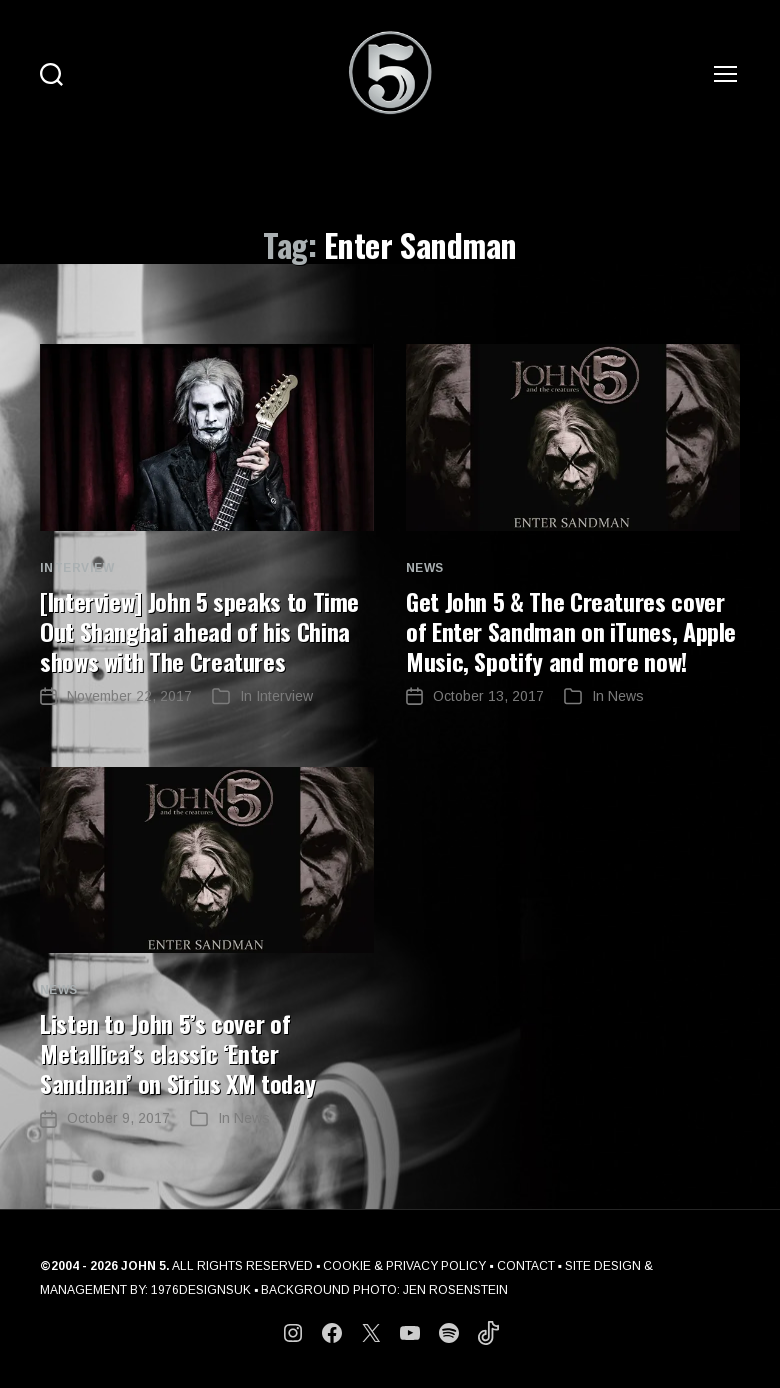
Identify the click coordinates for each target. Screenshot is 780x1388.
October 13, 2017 (488, 696)
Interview (77, 568)
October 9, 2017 (118, 1118)
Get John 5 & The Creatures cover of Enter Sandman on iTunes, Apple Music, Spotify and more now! (571, 631)
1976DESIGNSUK (201, 1290)
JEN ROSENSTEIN (455, 1290)
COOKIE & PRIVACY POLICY (404, 1266)
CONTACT (526, 1266)
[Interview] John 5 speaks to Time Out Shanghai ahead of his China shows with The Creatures (199, 631)
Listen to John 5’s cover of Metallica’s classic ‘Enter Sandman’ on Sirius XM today (177, 1053)
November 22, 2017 (129, 696)
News (425, 568)
